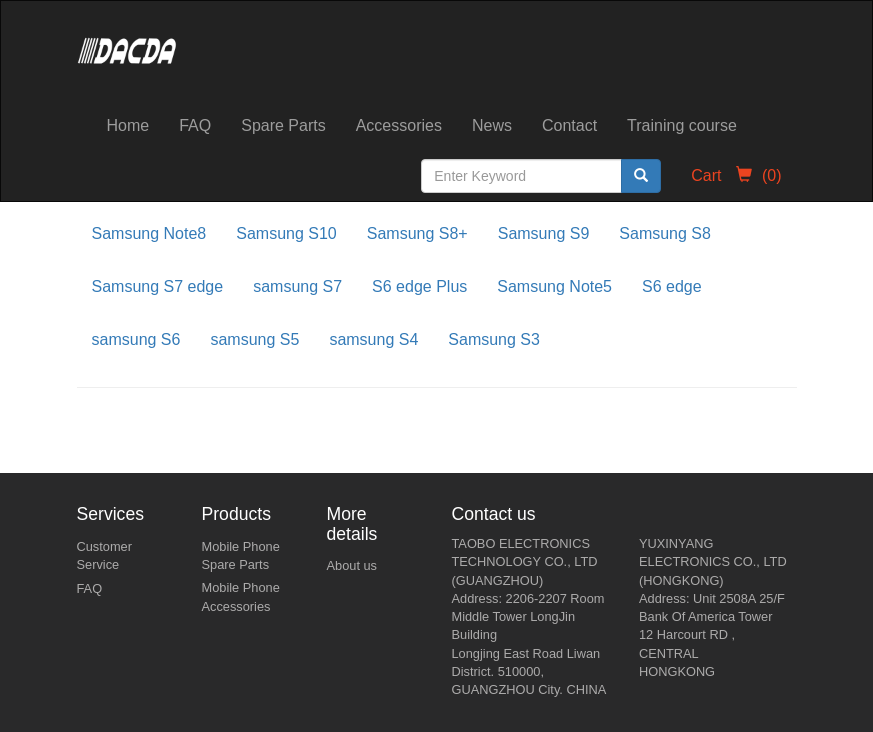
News (492, 125)
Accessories (399, 125)
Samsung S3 (494, 339)
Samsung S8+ (417, 233)
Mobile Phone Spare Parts (241, 555)
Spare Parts (283, 125)
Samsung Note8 (149, 233)
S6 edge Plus (419, 286)
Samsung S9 (544, 233)
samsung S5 (254, 339)
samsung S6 (136, 339)
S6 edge (672, 286)
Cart (736, 175)
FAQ (195, 125)
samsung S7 (297, 286)
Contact (569, 125)
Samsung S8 (665, 233)
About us (352, 565)
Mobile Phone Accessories (241, 596)
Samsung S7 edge (158, 286)
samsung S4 (373, 339)
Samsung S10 (286, 233)
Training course (682, 125)
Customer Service (104, 555)
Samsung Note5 (554, 286)
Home (128, 125)
